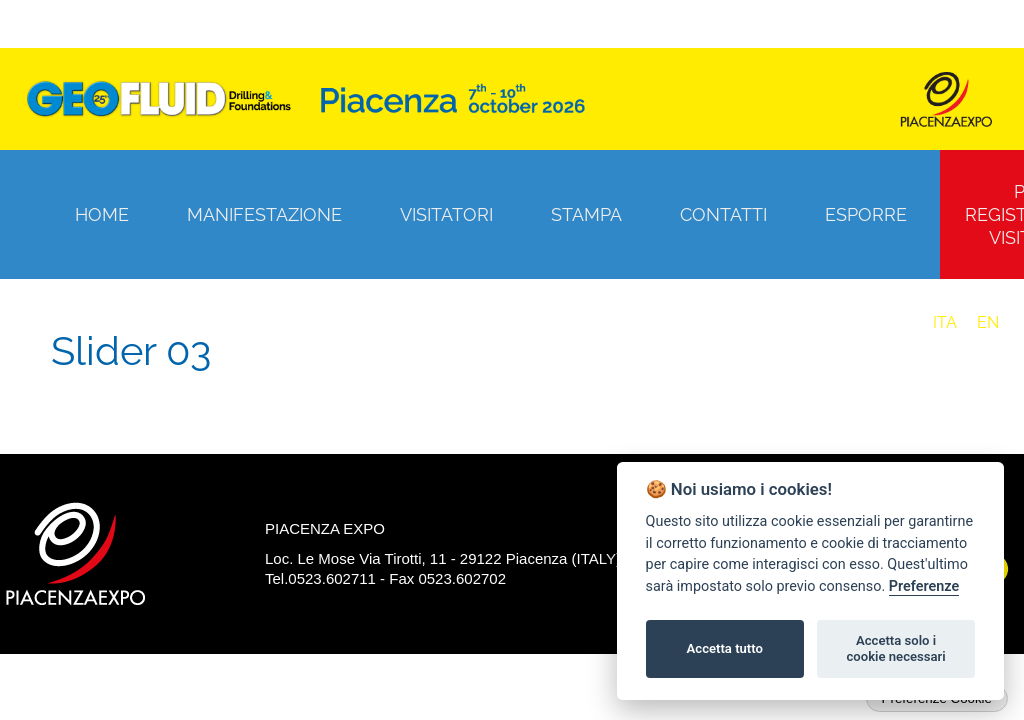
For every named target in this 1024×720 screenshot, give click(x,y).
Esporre (866, 214)
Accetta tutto (725, 648)
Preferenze (924, 586)
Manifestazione (264, 214)
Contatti (723, 214)
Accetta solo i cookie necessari (895, 648)
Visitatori (446, 214)
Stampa (586, 214)
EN (988, 322)
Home (102, 214)
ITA (945, 322)
